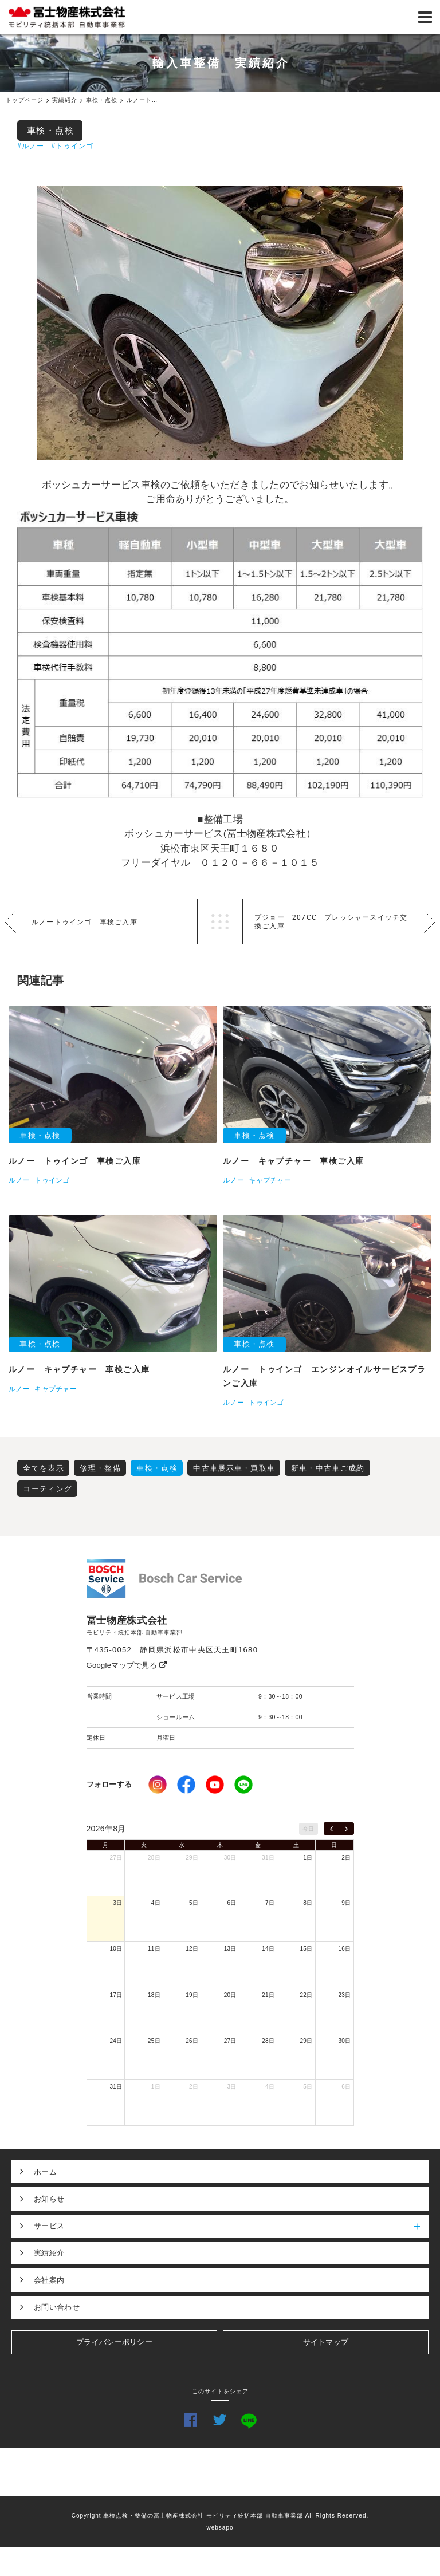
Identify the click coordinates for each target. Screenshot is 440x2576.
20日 (230, 1995)
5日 (193, 1903)
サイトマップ (326, 2342)
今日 (308, 1829)
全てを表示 (43, 1468)
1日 (307, 1857)
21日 (268, 1995)
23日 (344, 1995)
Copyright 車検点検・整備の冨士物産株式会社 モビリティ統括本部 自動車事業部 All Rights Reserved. (220, 2515)
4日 (155, 1903)
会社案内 (49, 2280)
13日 (230, 1948)
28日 (154, 1857)
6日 (232, 1903)
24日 (115, 2041)
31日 (268, 1857)
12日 (192, 1948)
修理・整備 (100, 1468)
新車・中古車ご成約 (328, 1468)
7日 (269, 1903)
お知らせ (49, 2199)
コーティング (47, 1488)
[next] (346, 1828)
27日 (115, 1857)
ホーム (45, 2172)
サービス (231, 2226)
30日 (230, 1857)
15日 (306, 1948)
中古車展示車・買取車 (234, 1468)
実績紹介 (49, 2252)
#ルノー (30, 146)
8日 (307, 1903)
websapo (219, 2527)
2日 (346, 1857)
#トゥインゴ (72, 146)
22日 (306, 1995)
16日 (344, 1948)
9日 (346, 1903)
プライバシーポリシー (114, 2342)
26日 (192, 2041)
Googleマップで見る (127, 1665)
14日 (268, 1948)
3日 (117, 1903)
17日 (115, 1995)
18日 (154, 1995)
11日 (154, 1948)
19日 (192, 1995)
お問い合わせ (57, 2307)
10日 (115, 1948)
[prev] (331, 1828)
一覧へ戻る (220, 921)
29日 (192, 1857)
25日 (154, 2041)
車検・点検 (50, 130)
